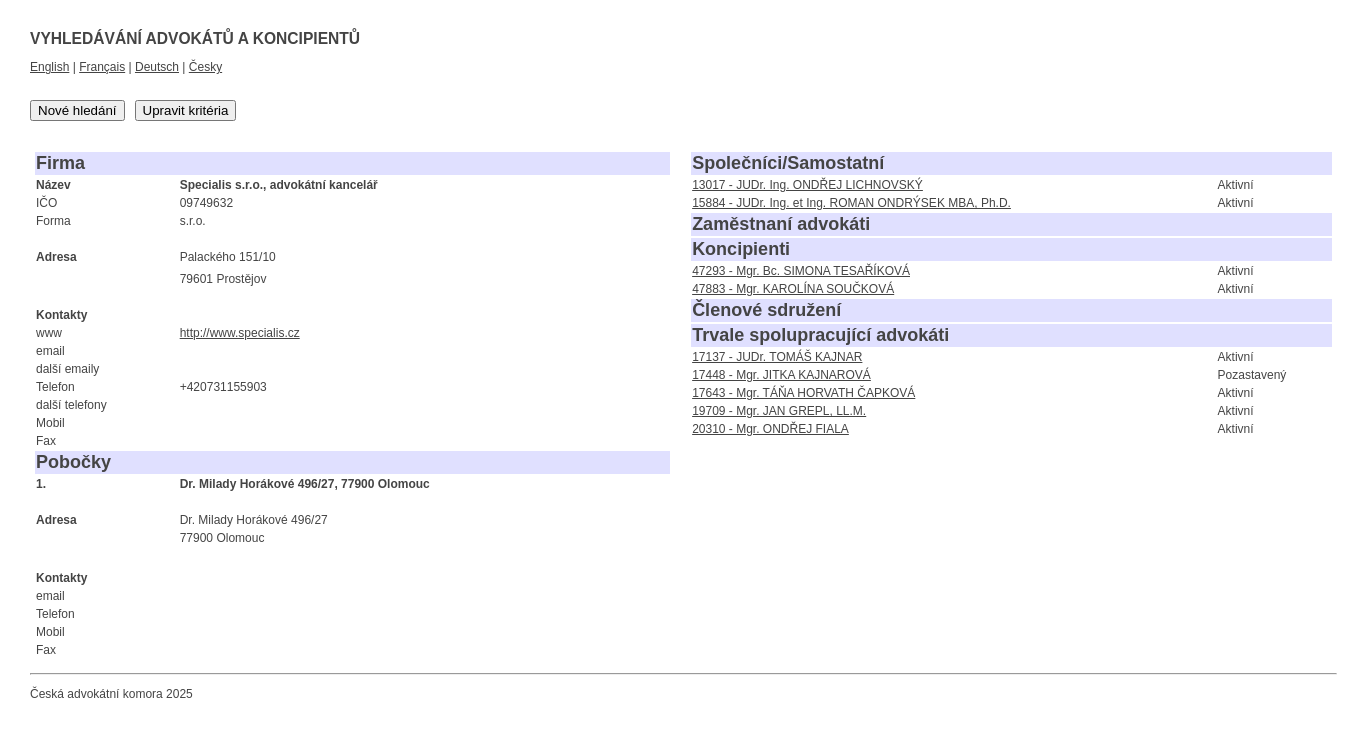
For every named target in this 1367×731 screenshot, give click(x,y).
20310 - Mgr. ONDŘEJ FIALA (770, 429)
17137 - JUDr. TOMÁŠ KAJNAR (777, 357)
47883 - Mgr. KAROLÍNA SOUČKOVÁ (793, 289)
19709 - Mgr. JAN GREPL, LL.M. (779, 411)
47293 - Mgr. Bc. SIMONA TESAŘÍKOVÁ (801, 271)
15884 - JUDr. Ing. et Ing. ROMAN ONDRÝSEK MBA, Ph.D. (851, 203)
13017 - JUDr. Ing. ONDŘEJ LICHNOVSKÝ (807, 185)
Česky (205, 67)
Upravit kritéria (186, 110)
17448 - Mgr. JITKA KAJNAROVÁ (781, 375)
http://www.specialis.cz (240, 333)
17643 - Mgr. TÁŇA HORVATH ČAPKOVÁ (803, 393)
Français (102, 67)
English (49, 67)
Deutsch (157, 67)
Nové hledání (77, 110)
